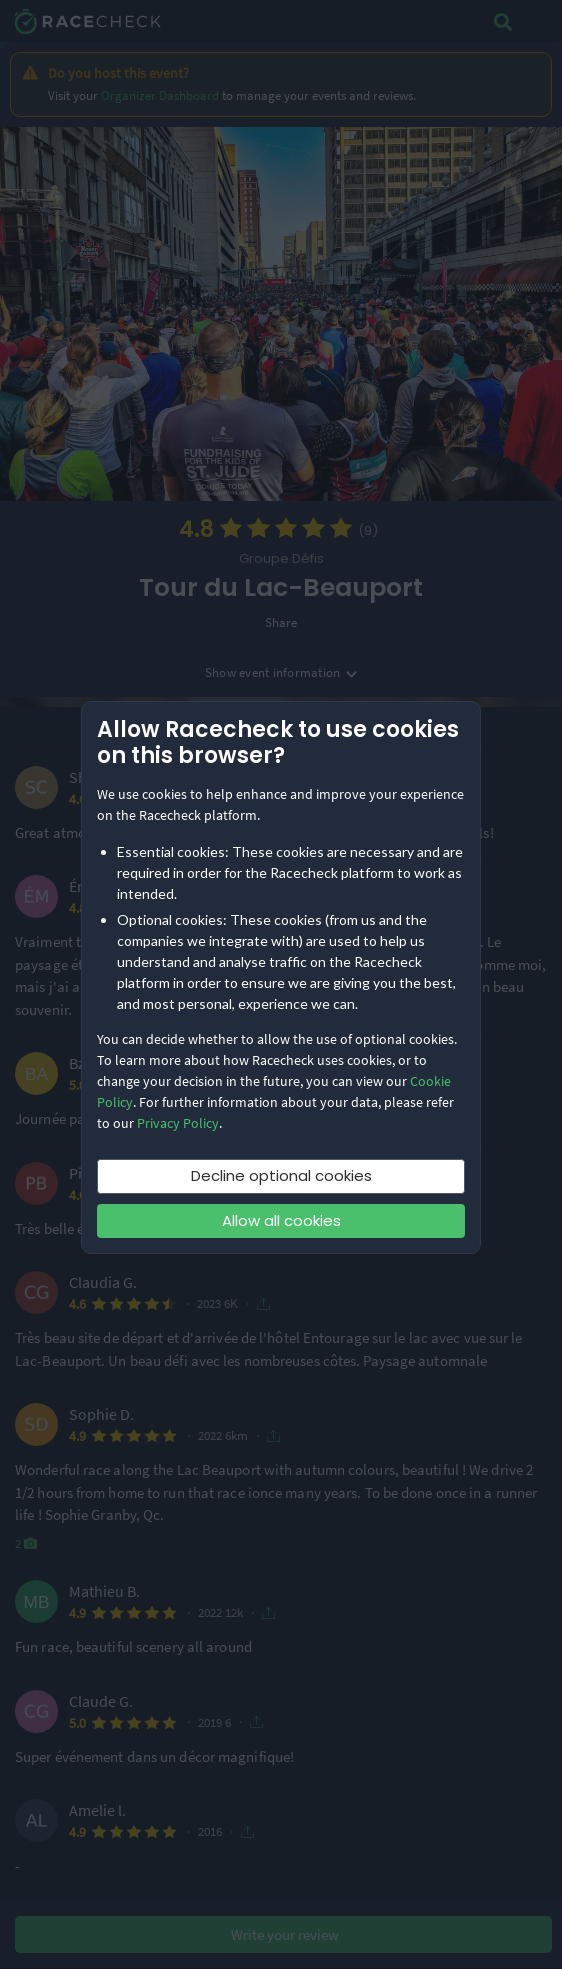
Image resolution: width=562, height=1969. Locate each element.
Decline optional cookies (281, 1175)
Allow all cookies (281, 1220)
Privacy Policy (178, 1123)
